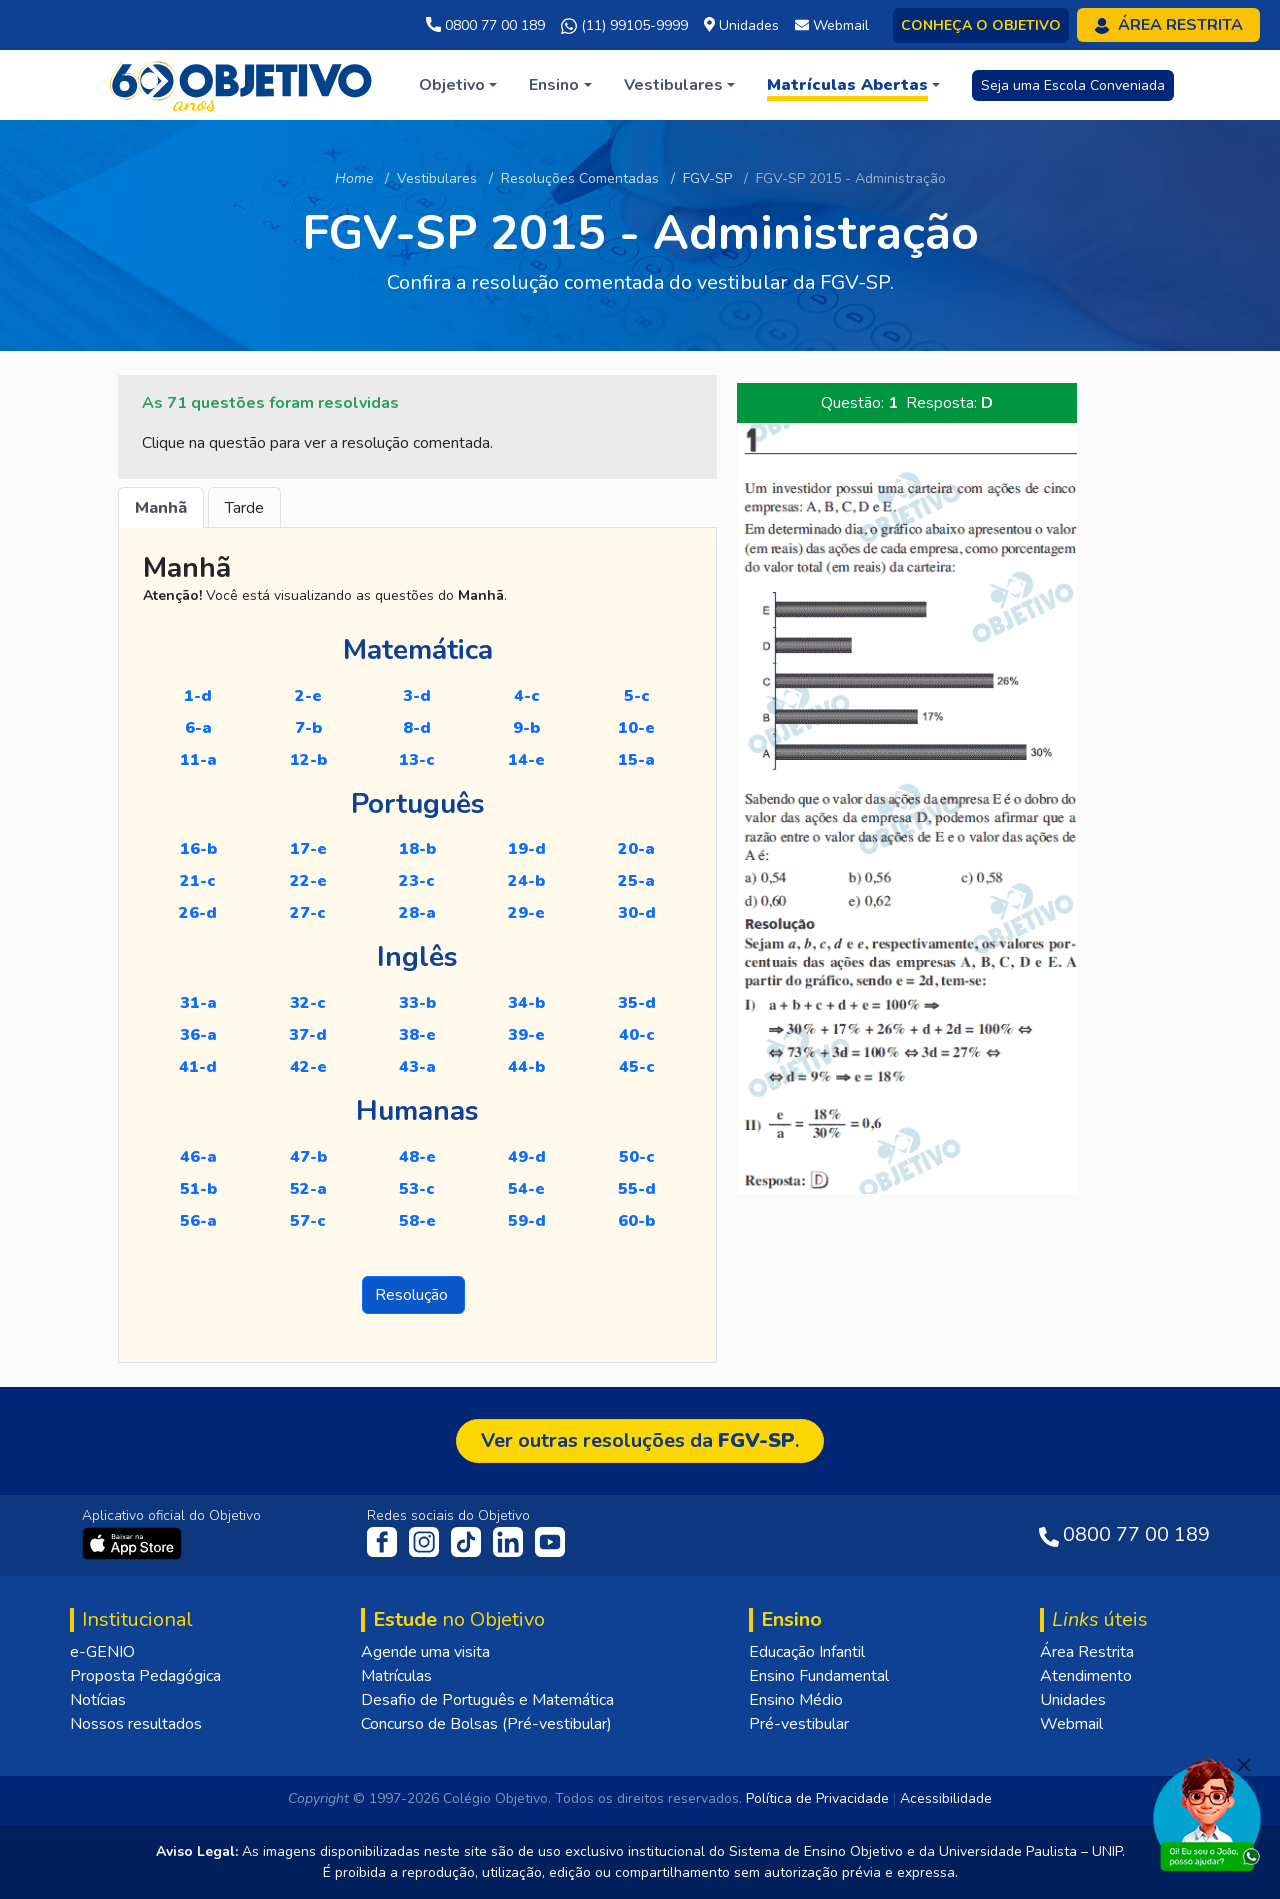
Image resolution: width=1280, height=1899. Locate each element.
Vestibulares (437, 178)
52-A (308, 1189)
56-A (198, 1221)
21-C (198, 881)
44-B (526, 1067)
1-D (198, 696)
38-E (417, 1035)
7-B (308, 728)
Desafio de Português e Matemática (487, 1700)
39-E (526, 1035)
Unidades (1073, 1700)
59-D (527, 1221)
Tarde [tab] (244, 508)
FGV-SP (707, 178)
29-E (526, 913)
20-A (636, 849)
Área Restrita (1087, 1652)
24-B (526, 881)
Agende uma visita (425, 1652)
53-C (417, 1189)
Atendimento (1086, 1676)
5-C (637, 696)
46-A (198, 1157)
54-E (526, 1189)
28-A (417, 913)
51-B (198, 1189)
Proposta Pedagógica (145, 1676)
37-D (308, 1035)
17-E (308, 849)
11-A (198, 760)
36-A (198, 1035)
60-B (636, 1221)
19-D (527, 849)
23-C (417, 881)
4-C (527, 696)
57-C (308, 1221)
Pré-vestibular (799, 1724)
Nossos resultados (136, 1724)
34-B (526, 1003)
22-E (308, 881)
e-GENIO (102, 1652)
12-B (308, 760)
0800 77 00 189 (485, 25)
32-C (308, 1003)
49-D (527, 1157)
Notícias (98, 1700)
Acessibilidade (946, 1798)
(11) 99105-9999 (624, 26)
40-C (637, 1035)
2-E (308, 696)
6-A (198, 728)
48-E (417, 1157)
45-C (637, 1067)
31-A (198, 1003)
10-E (636, 728)
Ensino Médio (796, 1700)
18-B (417, 849)
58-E (417, 1221)
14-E (526, 760)
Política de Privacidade (817, 1798)
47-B (308, 1157)
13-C (417, 760)
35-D (637, 1003)
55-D (637, 1189)
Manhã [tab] (161, 508)
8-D (417, 728)
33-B (417, 1003)
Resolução (413, 1295)
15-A (636, 760)
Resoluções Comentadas (580, 178)
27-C (308, 913)
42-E (308, 1067)
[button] (458, 85)
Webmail (1071, 1724)
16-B (198, 849)
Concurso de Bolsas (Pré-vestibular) (486, 1724)
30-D (637, 913)
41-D (198, 1067)
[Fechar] (1244, 1765)
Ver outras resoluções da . (640, 1440)
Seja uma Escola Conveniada (1073, 85)
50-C (637, 1157)
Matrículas (396, 1676)
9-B (526, 728)
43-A (417, 1067)
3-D (417, 696)
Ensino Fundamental (819, 1676)
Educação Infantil (807, 1652)
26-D (198, 913)
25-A (636, 881)
